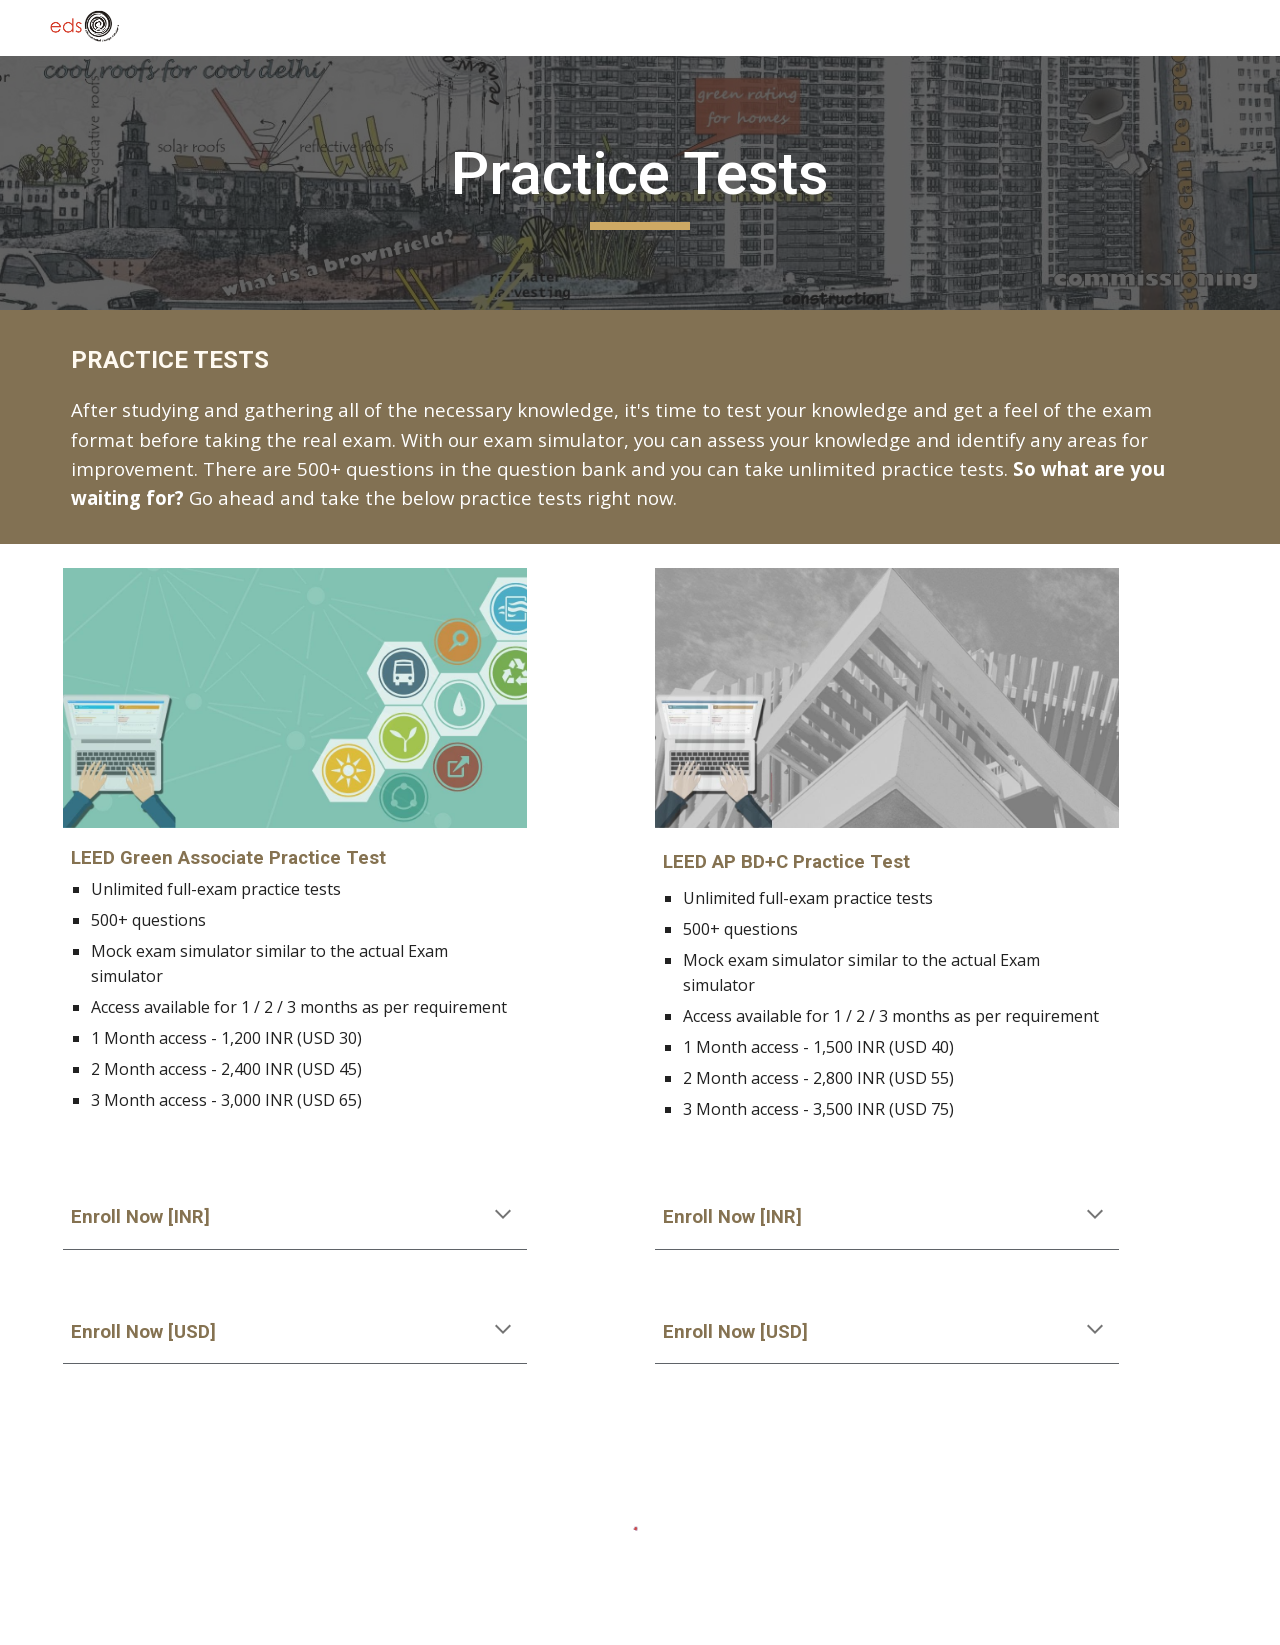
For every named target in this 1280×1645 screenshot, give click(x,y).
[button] (503, 1216)
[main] (640, 183)
